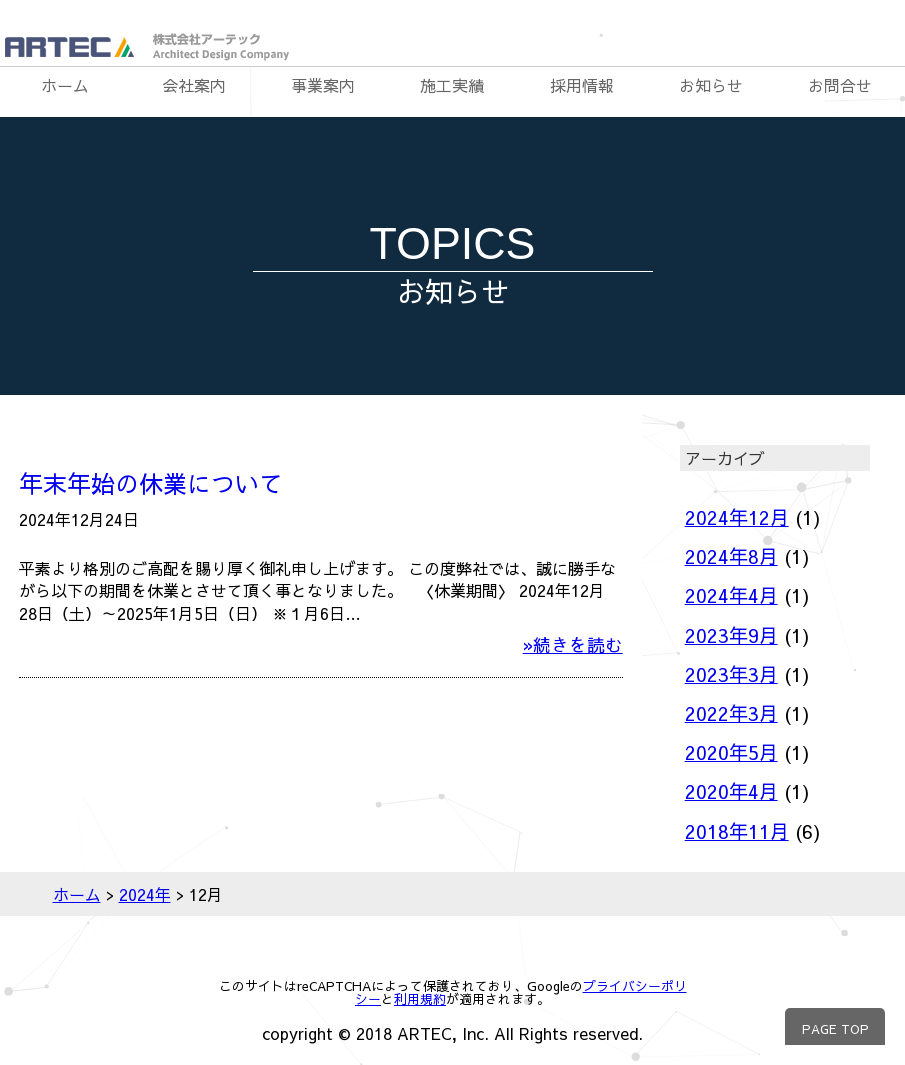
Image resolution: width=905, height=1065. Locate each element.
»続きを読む (573, 644)
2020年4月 (731, 791)
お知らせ (711, 85)
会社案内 (194, 85)
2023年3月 (731, 674)
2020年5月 (731, 752)
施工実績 (452, 85)
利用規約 (420, 998)
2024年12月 (737, 517)
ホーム (65, 85)
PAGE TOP (835, 1028)
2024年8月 (731, 556)
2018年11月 (737, 831)
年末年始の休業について (151, 483)
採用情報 (582, 85)
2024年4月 (731, 595)
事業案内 (323, 85)
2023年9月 (731, 635)
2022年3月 (731, 713)
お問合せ (840, 85)
